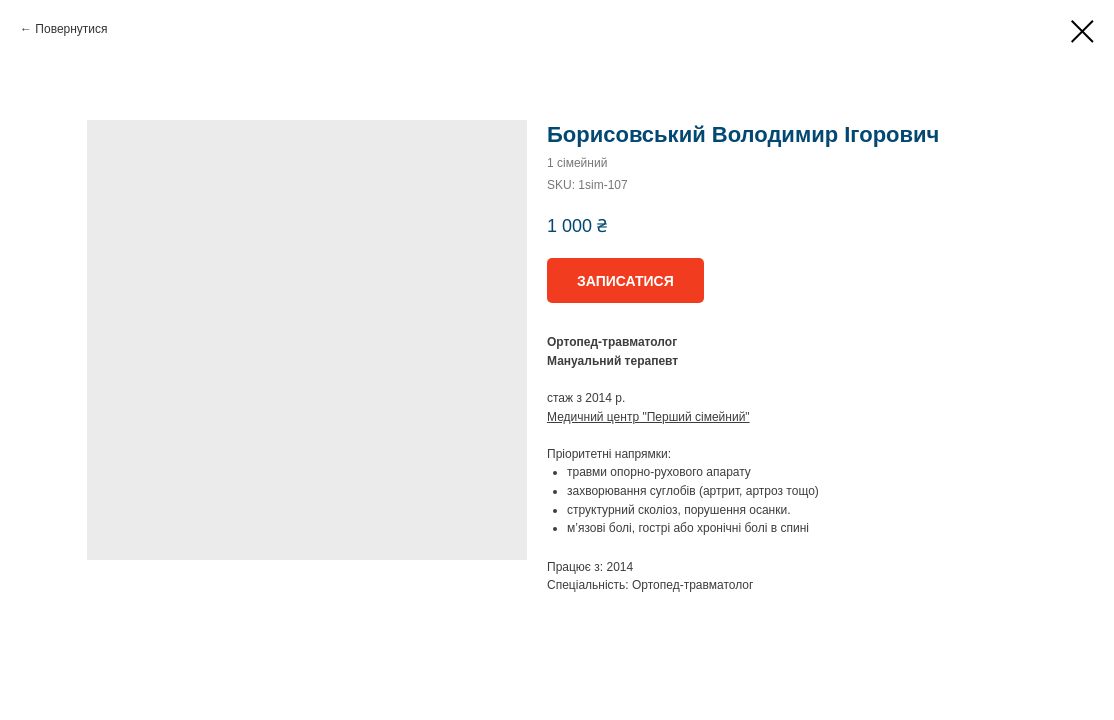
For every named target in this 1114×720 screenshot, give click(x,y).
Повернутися (71, 29)
